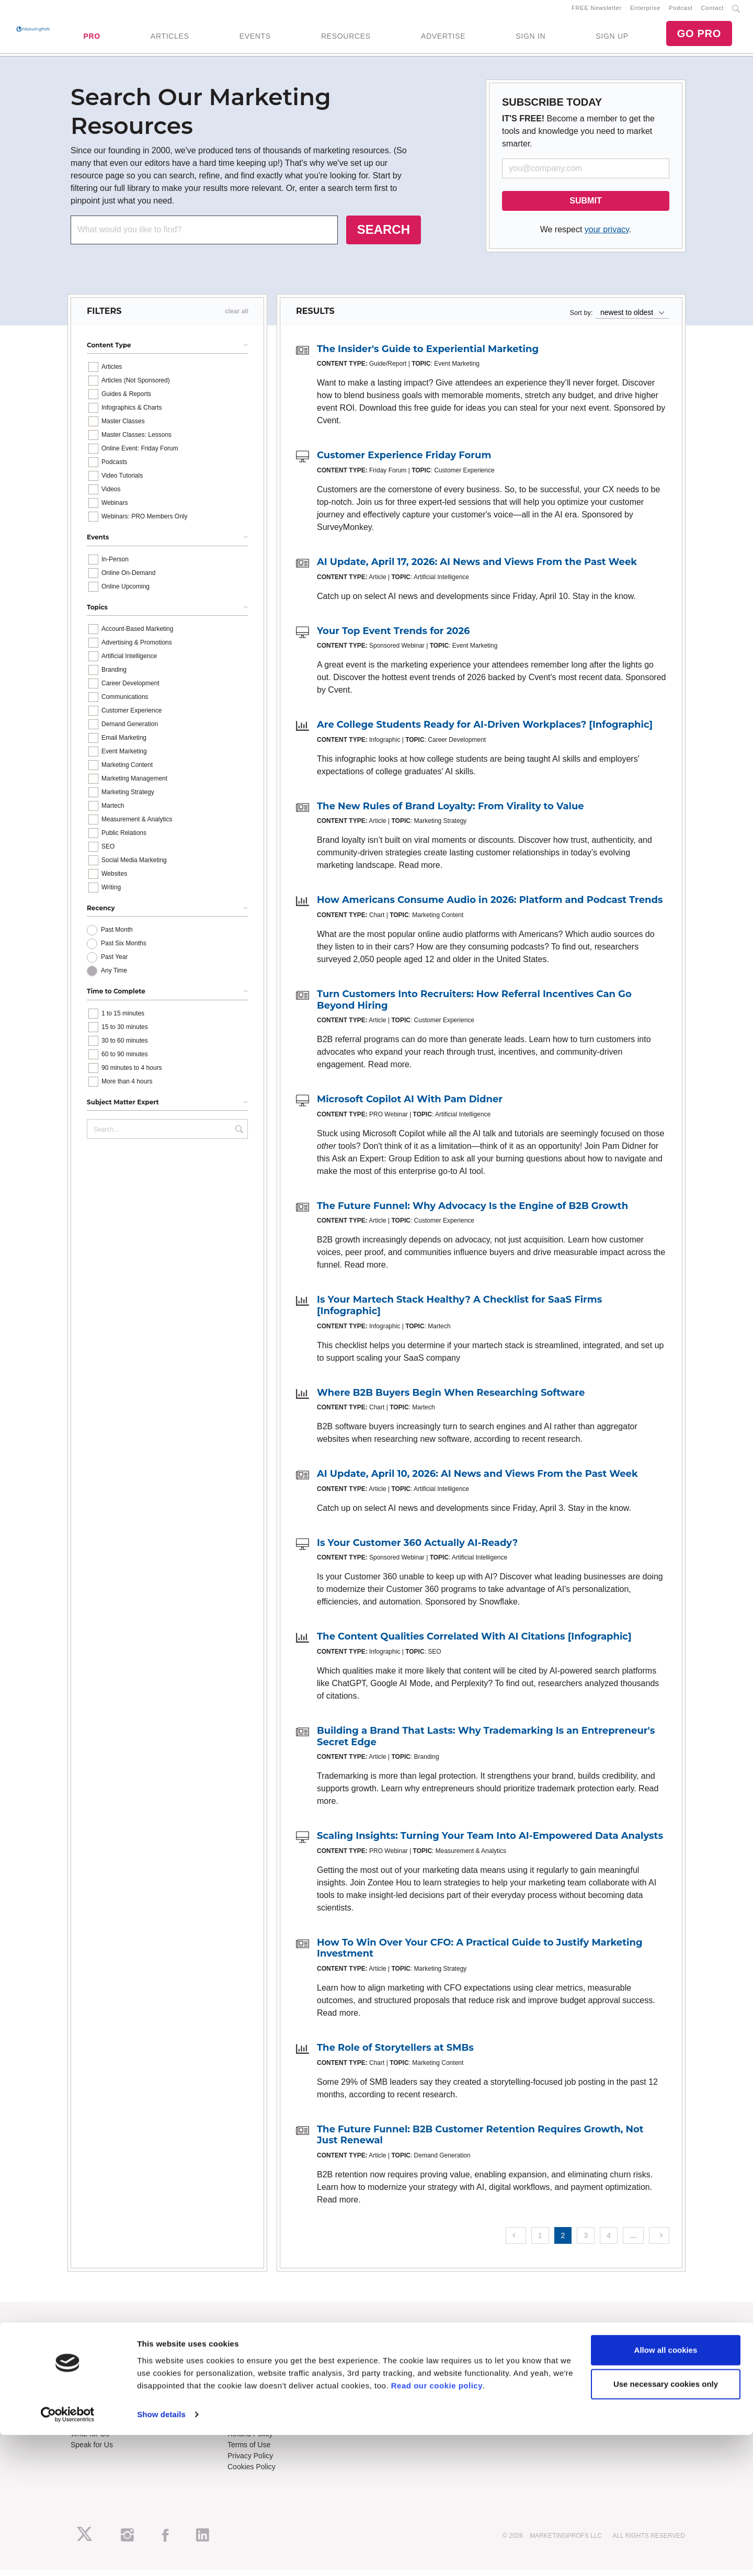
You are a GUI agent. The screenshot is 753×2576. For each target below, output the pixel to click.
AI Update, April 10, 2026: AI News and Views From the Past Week (477, 1480)
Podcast (680, 11)
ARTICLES (170, 39)
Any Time (114, 977)
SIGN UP (612, 39)
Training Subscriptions (263, 2347)
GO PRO (699, 36)
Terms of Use (248, 2451)
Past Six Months (123, 950)
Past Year (114, 963)
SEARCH (383, 236)
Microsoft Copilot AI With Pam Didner (410, 1105)
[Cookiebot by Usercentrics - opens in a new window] (67, 2555)
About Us (86, 2347)
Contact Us (245, 2418)
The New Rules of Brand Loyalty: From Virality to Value (450, 812)
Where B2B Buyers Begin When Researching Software (451, 1399)
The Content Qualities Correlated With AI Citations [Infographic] (474, 1643)
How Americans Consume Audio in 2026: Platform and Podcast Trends (490, 906)
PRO (91, 39)
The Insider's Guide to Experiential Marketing (428, 355)
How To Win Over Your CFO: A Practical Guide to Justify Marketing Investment (480, 1954)
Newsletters (90, 2369)
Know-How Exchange (262, 2429)
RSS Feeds (89, 2358)
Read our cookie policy (437, 2526)
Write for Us (90, 2440)
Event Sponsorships (103, 2429)
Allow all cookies (666, 2491)
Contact (712, 11)
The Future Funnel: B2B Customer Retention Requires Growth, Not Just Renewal (480, 2141)
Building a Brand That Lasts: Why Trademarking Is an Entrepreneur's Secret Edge (486, 1742)
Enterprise (645, 11)
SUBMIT (585, 206)
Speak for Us (92, 2451)
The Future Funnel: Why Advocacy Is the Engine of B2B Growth (472, 1212)
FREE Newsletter (597, 11)
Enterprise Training (258, 2358)
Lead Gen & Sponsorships (113, 2418)
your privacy (607, 235)
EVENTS (255, 39)
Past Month (117, 936)
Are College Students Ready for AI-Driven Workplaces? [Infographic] (485, 731)
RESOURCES (346, 39)
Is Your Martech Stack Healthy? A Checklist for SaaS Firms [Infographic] (459, 1312)
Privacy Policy (250, 2462)
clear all (236, 317)
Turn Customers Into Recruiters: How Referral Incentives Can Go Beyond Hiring (474, 1006)
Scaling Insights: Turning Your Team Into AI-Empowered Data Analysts (490, 1842)
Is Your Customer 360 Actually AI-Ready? (417, 1549)
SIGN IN (530, 39)
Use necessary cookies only (665, 2525)
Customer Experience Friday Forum (404, 462)
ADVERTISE (443, 39)
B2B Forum (246, 2369)
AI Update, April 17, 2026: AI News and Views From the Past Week (477, 568)
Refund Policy (249, 2440)
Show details (161, 2555)
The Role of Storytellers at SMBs (395, 2054)
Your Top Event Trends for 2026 (393, 637)
